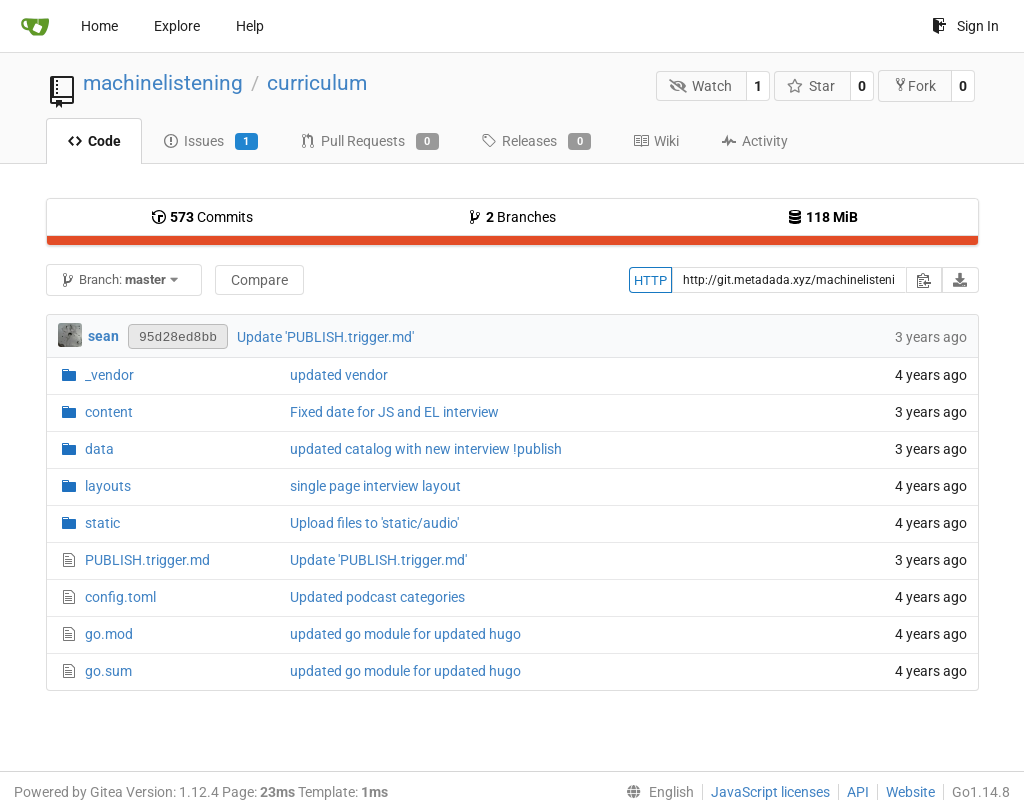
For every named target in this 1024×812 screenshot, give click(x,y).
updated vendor (339, 375)
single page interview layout (375, 486)
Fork (914, 85)
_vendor (109, 375)
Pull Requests (369, 142)
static (102, 523)
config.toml (120, 597)
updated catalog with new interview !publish (426, 449)
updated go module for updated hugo (405, 634)
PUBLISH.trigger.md (147, 560)
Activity (754, 141)
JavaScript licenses (770, 792)
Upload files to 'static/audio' (374, 523)
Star (811, 86)
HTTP (650, 280)
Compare (259, 280)
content (109, 412)
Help (250, 26)
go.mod (109, 634)
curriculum (317, 83)
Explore (177, 26)
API (858, 792)
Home (99, 26)
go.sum (108, 671)
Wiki (656, 141)
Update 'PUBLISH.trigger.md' (325, 337)
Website (910, 792)
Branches (511, 217)
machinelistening (163, 83)
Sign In (965, 26)
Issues (210, 142)
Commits (202, 217)
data (99, 449)
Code (94, 141)
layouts (108, 486)
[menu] (656, 792)
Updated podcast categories (377, 597)
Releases (536, 142)
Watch (700, 86)
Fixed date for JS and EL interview (394, 412)
